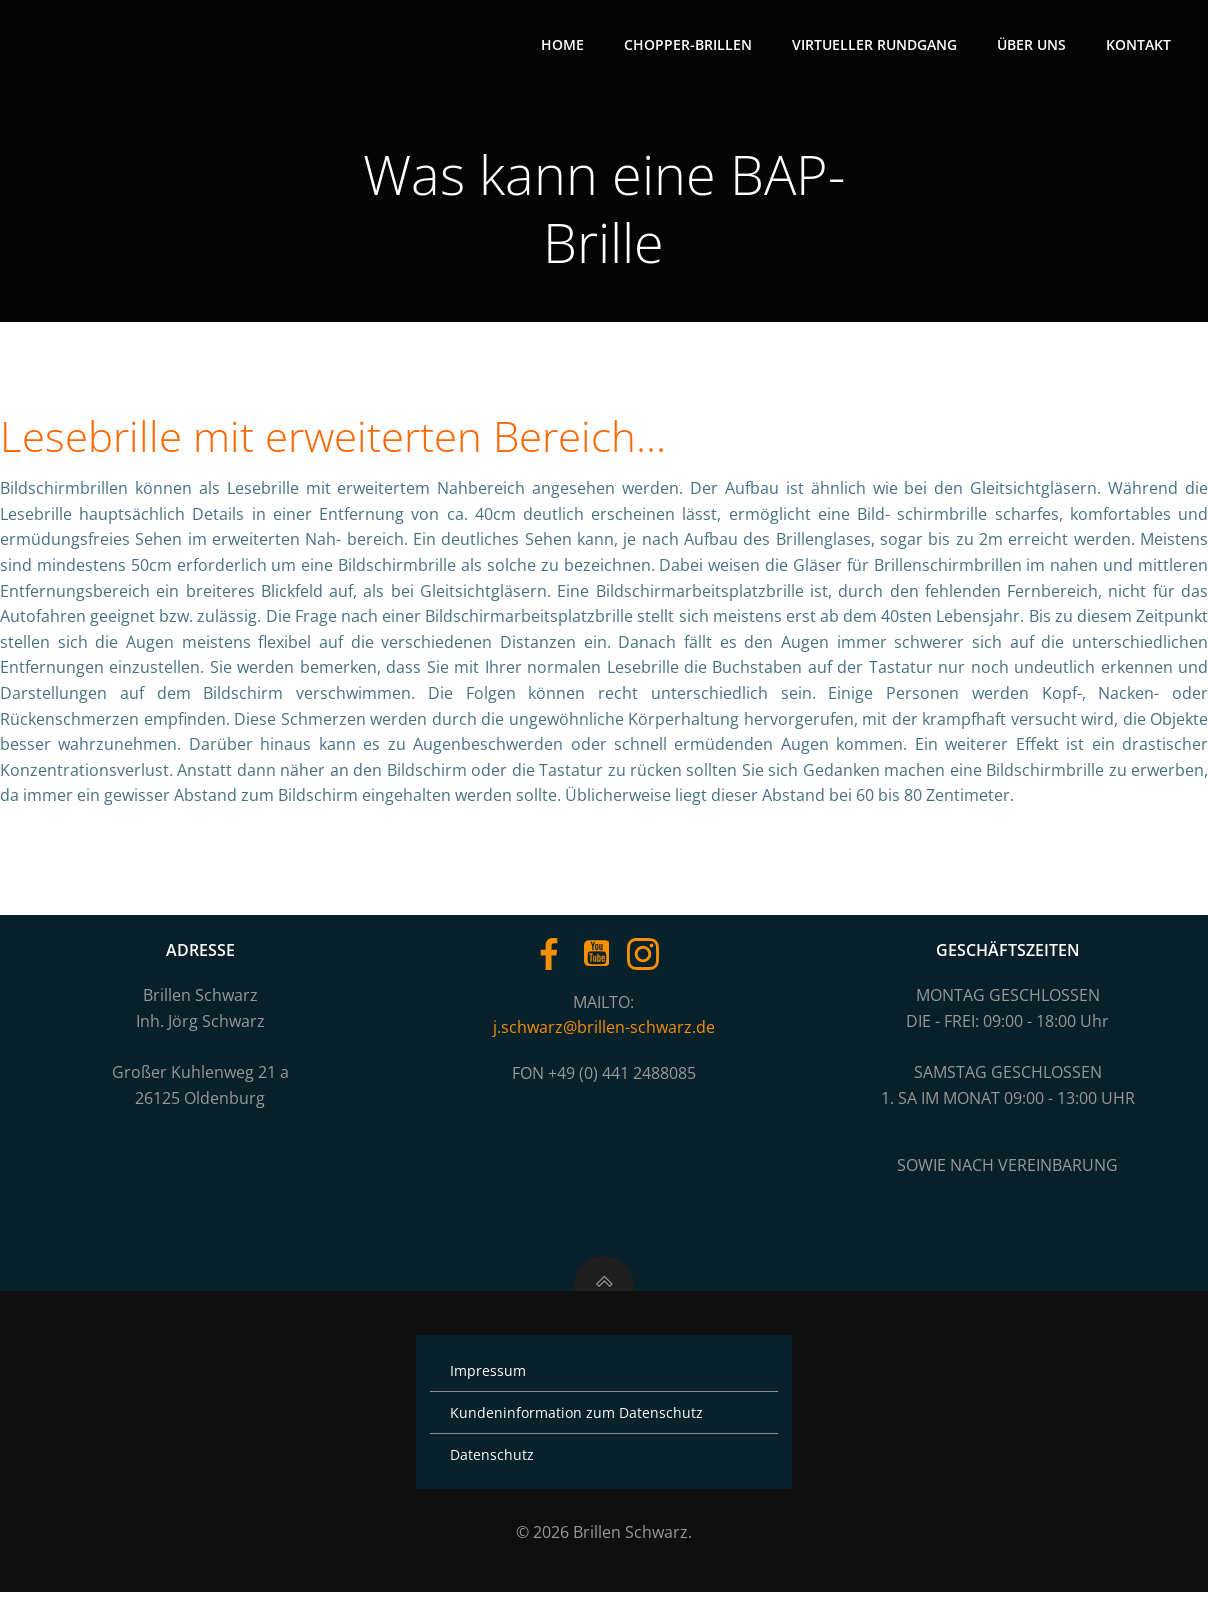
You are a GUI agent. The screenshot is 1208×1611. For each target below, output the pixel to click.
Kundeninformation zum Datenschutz (579, 1431)
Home (564, 45)
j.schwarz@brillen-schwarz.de (604, 1037)
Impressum (491, 1389)
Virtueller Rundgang (876, 45)
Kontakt (1140, 45)
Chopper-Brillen (690, 45)
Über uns (1033, 45)
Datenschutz (495, 1473)
